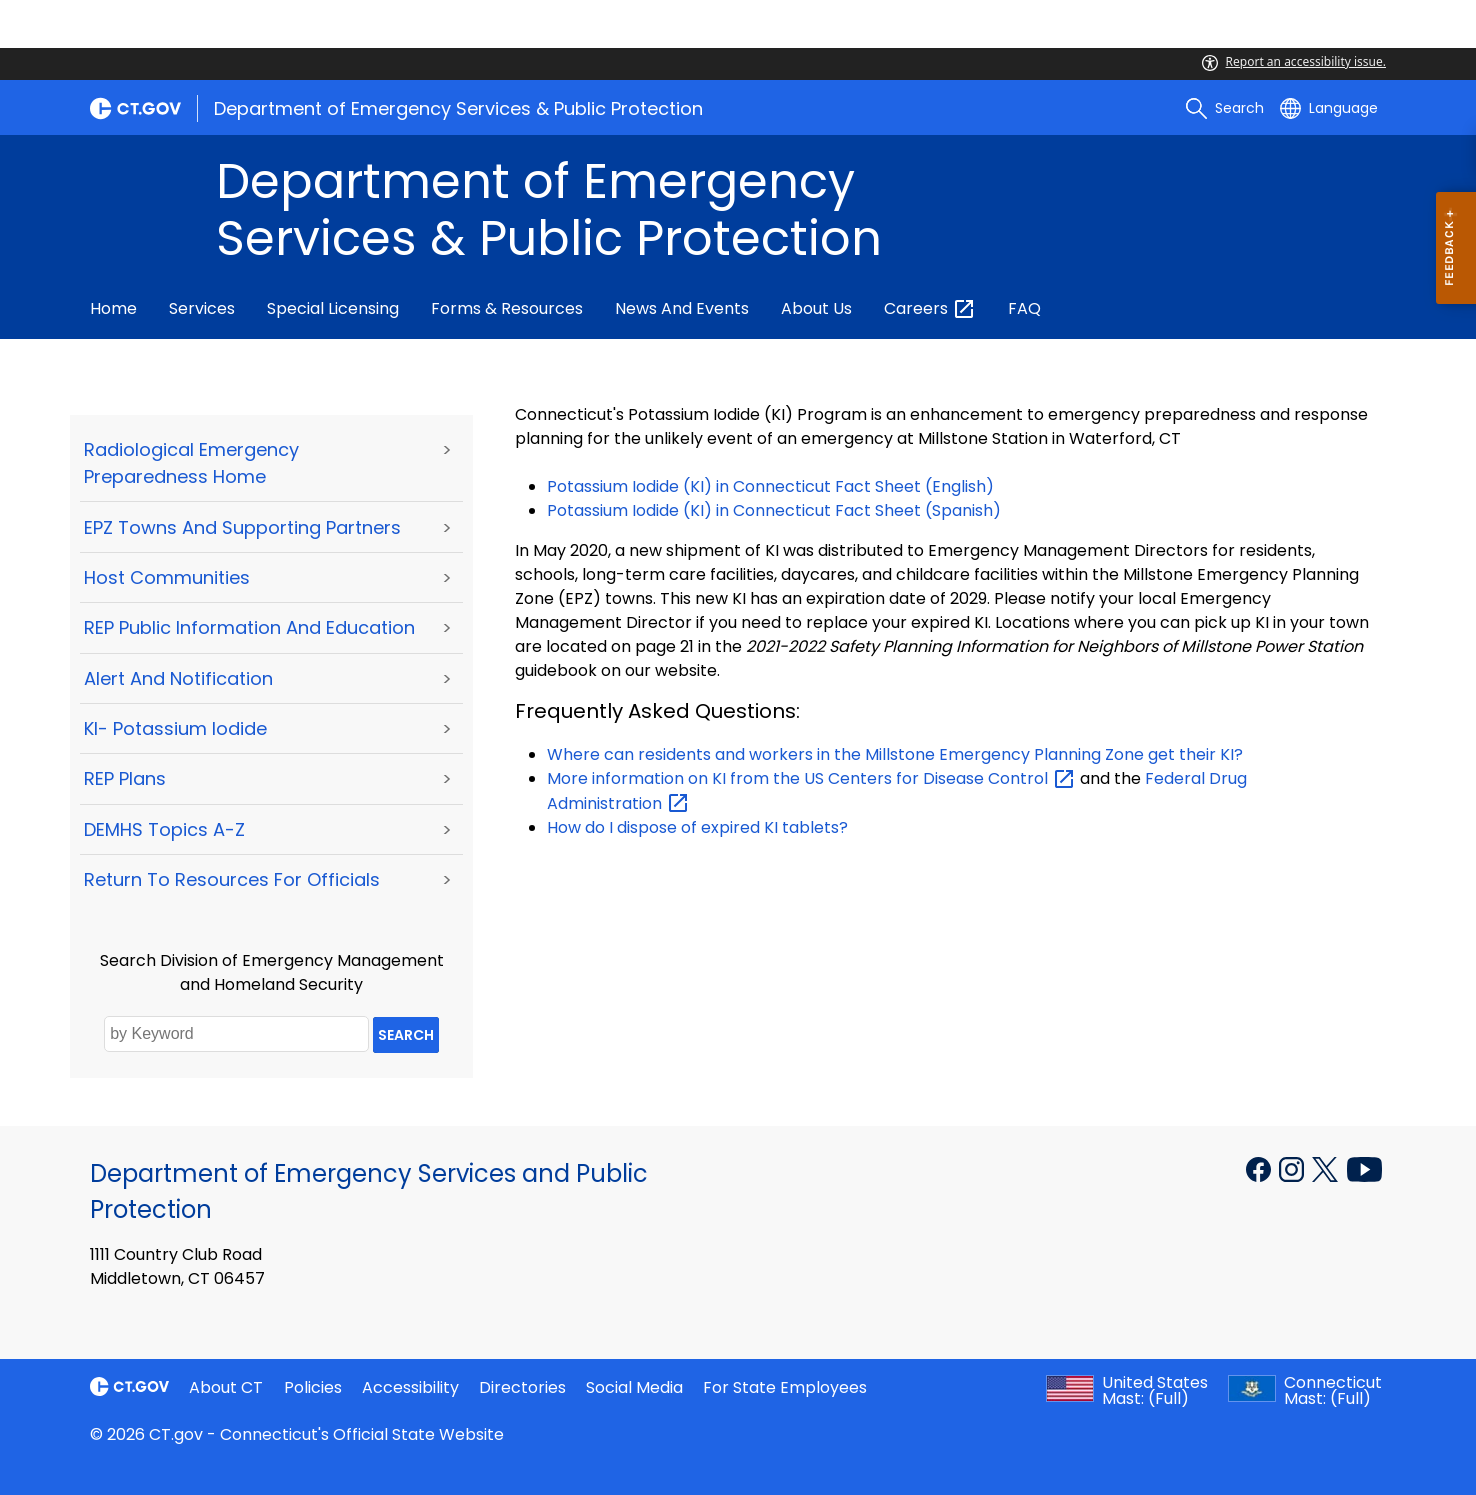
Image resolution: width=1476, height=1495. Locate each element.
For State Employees (785, 1387)
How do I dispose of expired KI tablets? (697, 827)
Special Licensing (333, 308)
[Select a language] (1329, 108)
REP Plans (125, 778)
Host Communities (167, 577)
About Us (816, 308)
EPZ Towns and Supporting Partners (242, 527)
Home (113, 308)
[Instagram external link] (1293, 1168)
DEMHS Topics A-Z (164, 829)
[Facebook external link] (1260, 1168)
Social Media (634, 1387)
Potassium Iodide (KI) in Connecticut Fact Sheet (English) (772, 486)
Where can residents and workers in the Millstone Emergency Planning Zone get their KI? (895, 754)
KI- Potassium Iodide (175, 728)
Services (202, 308)
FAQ (1024, 308)
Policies (313, 1387)
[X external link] (1327, 1168)
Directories (522, 1387)
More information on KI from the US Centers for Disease (811, 778)
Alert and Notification (178, 678)
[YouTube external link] (1364, 1168)
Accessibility (410, 1387)
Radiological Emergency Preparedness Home (191, 463)
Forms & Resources (507, 308)
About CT (226, 1387)
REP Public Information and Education (249, 627)
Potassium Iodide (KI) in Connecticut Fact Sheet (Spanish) (774, 510)
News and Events (682, 308)
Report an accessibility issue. (1294, 61)
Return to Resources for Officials (232, 879)
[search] (1225, 108)
